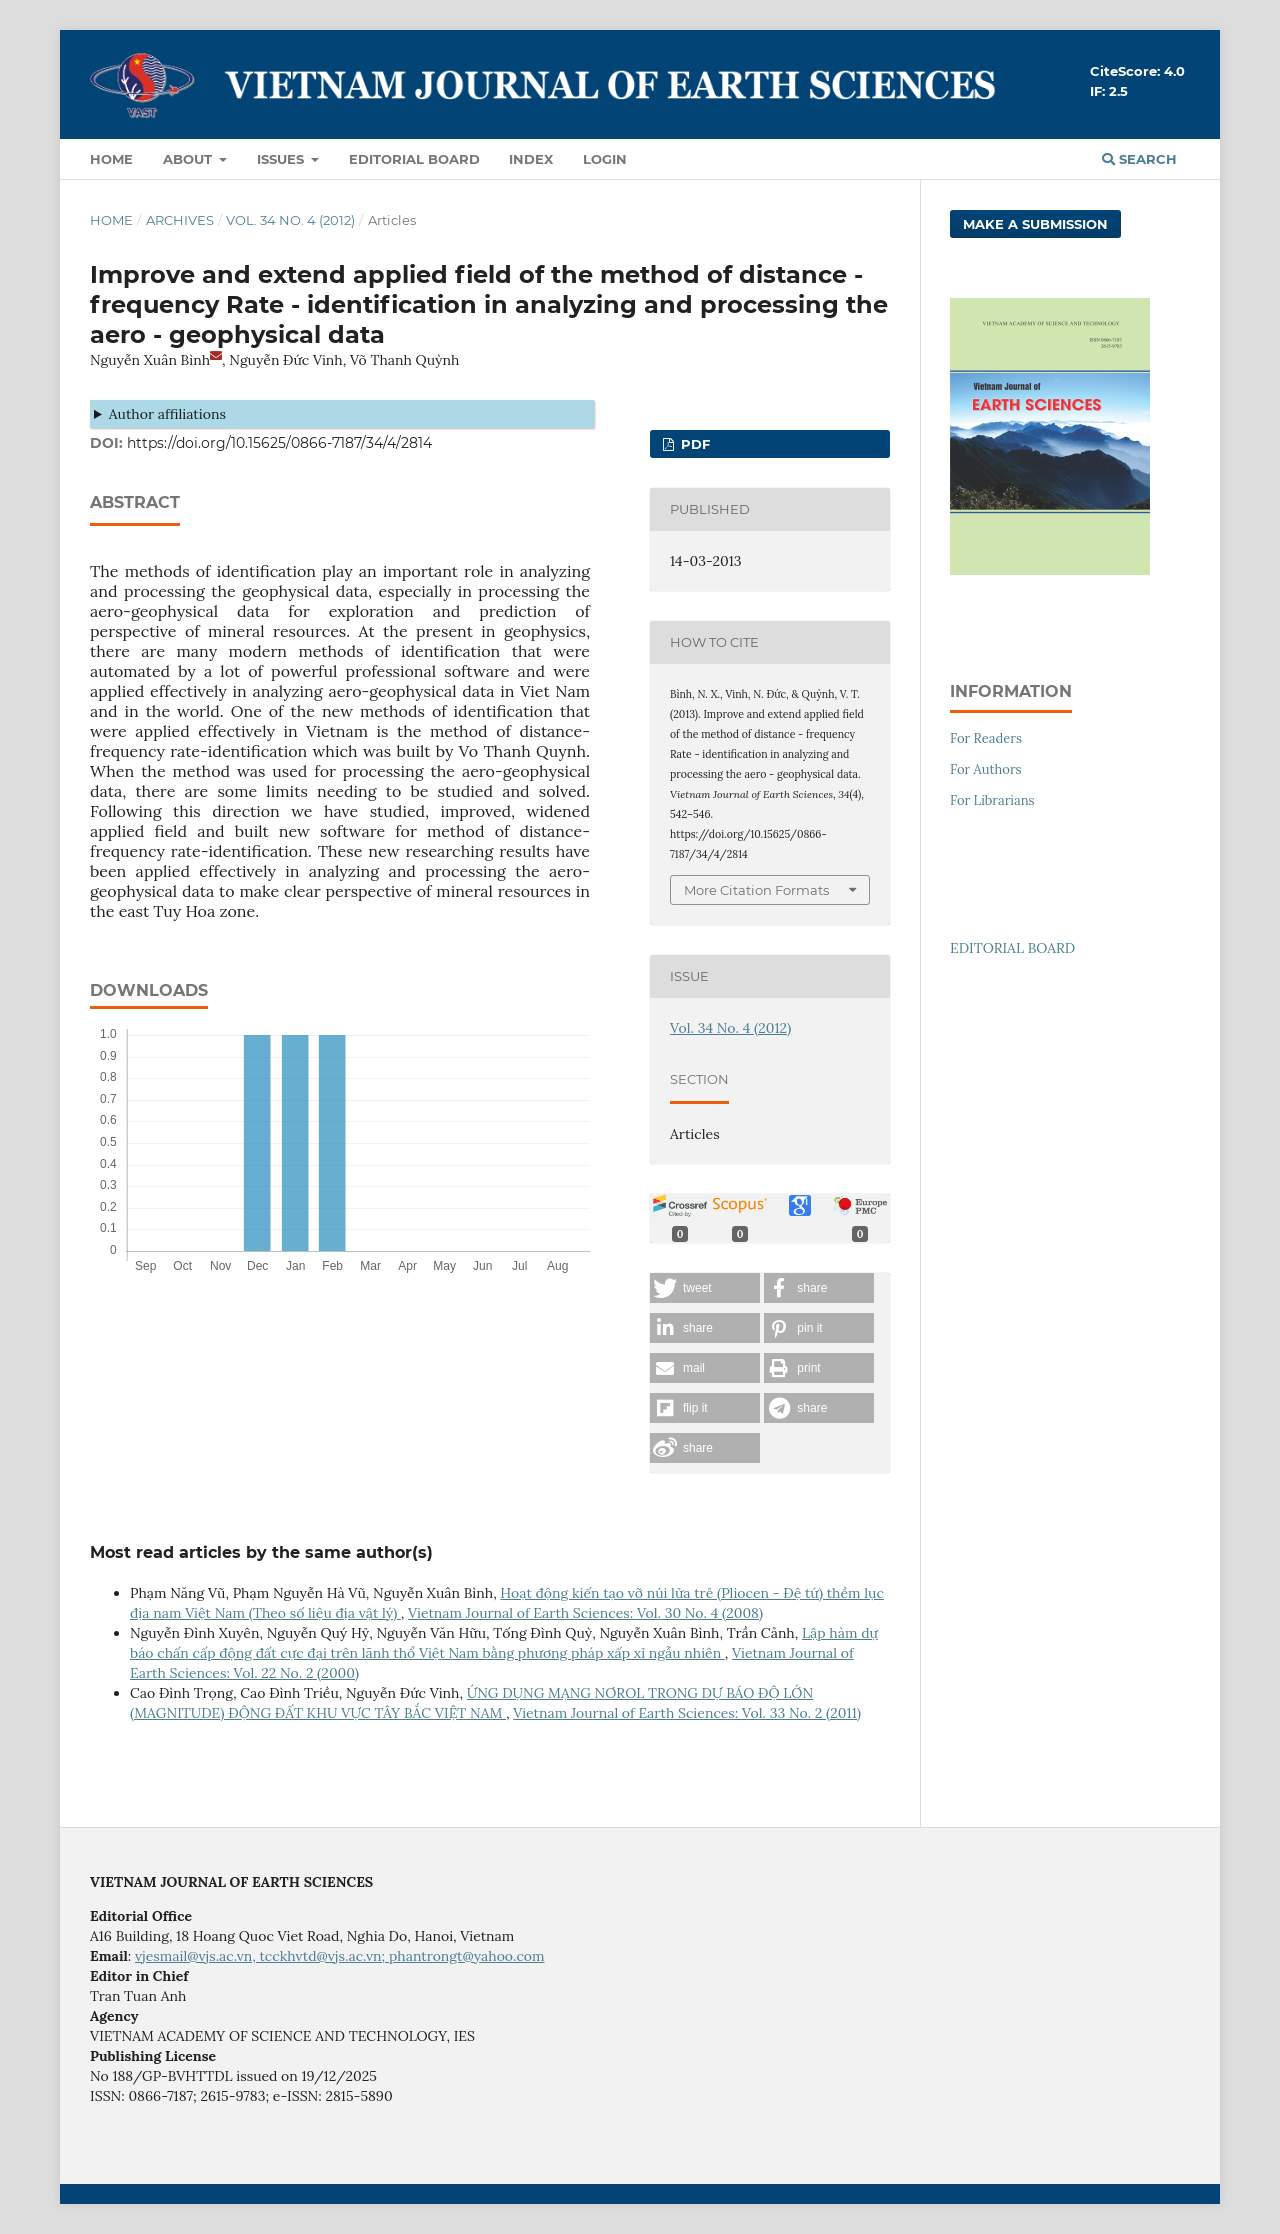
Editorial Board (414, 159)
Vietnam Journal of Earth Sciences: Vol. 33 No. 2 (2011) (687, 1713)
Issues (282, 159)
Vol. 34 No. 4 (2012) (290, 220)
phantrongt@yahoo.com (467, 1956)
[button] (705, 1288)
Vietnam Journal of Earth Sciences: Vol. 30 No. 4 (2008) (585, 1613)
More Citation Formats (756, 890)
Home (111, 159)
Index (531, 159)
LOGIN (605, 159)
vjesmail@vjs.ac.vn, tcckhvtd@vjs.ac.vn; (262, 1956)
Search (1139, 159)
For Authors (986, 769)
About (189, 159)
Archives (180, 220)
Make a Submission (1035, 224)
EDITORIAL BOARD (1012, 948)
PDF (693, 444)
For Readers (986, 738)
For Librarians (992, 800)
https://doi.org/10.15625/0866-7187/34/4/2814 (279, 443)
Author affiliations (167, 414)
